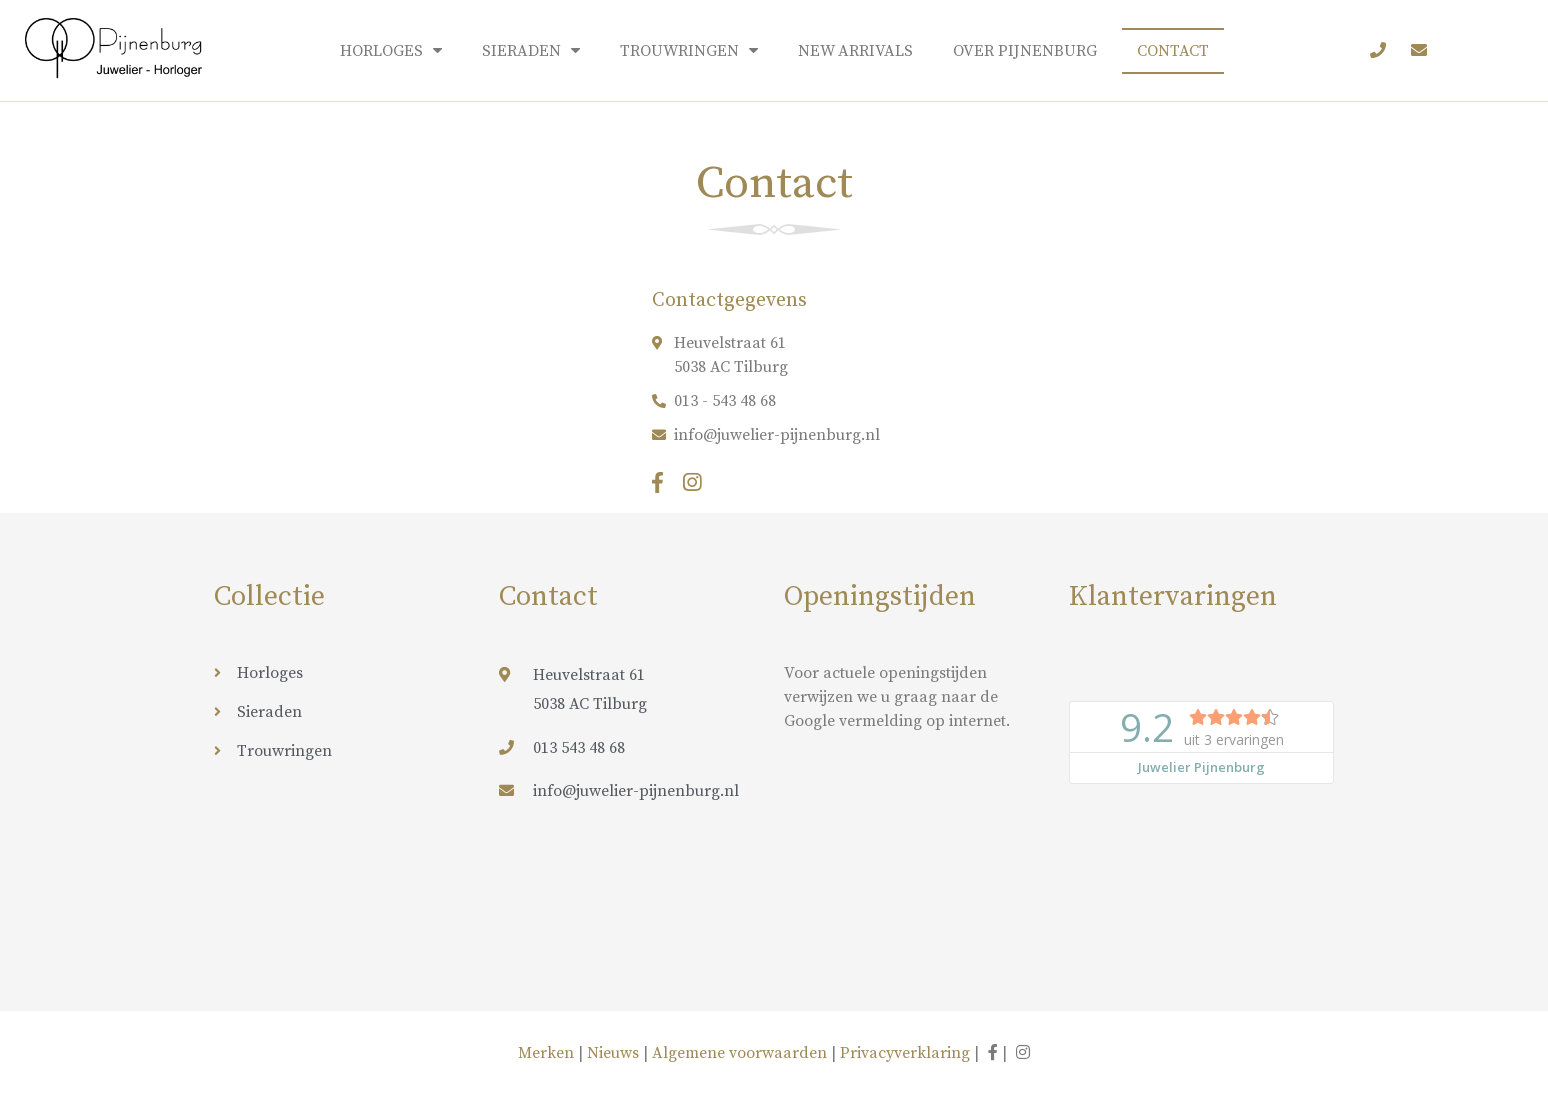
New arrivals (855, 51)
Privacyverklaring (905, 1053)
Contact (1173, 51)
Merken (548, 1053)
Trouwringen (689, 50)
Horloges (391, 50)
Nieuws (613, 1053)
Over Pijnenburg (1025, 51)
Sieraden (531, 50)
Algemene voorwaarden (739, 1053)
